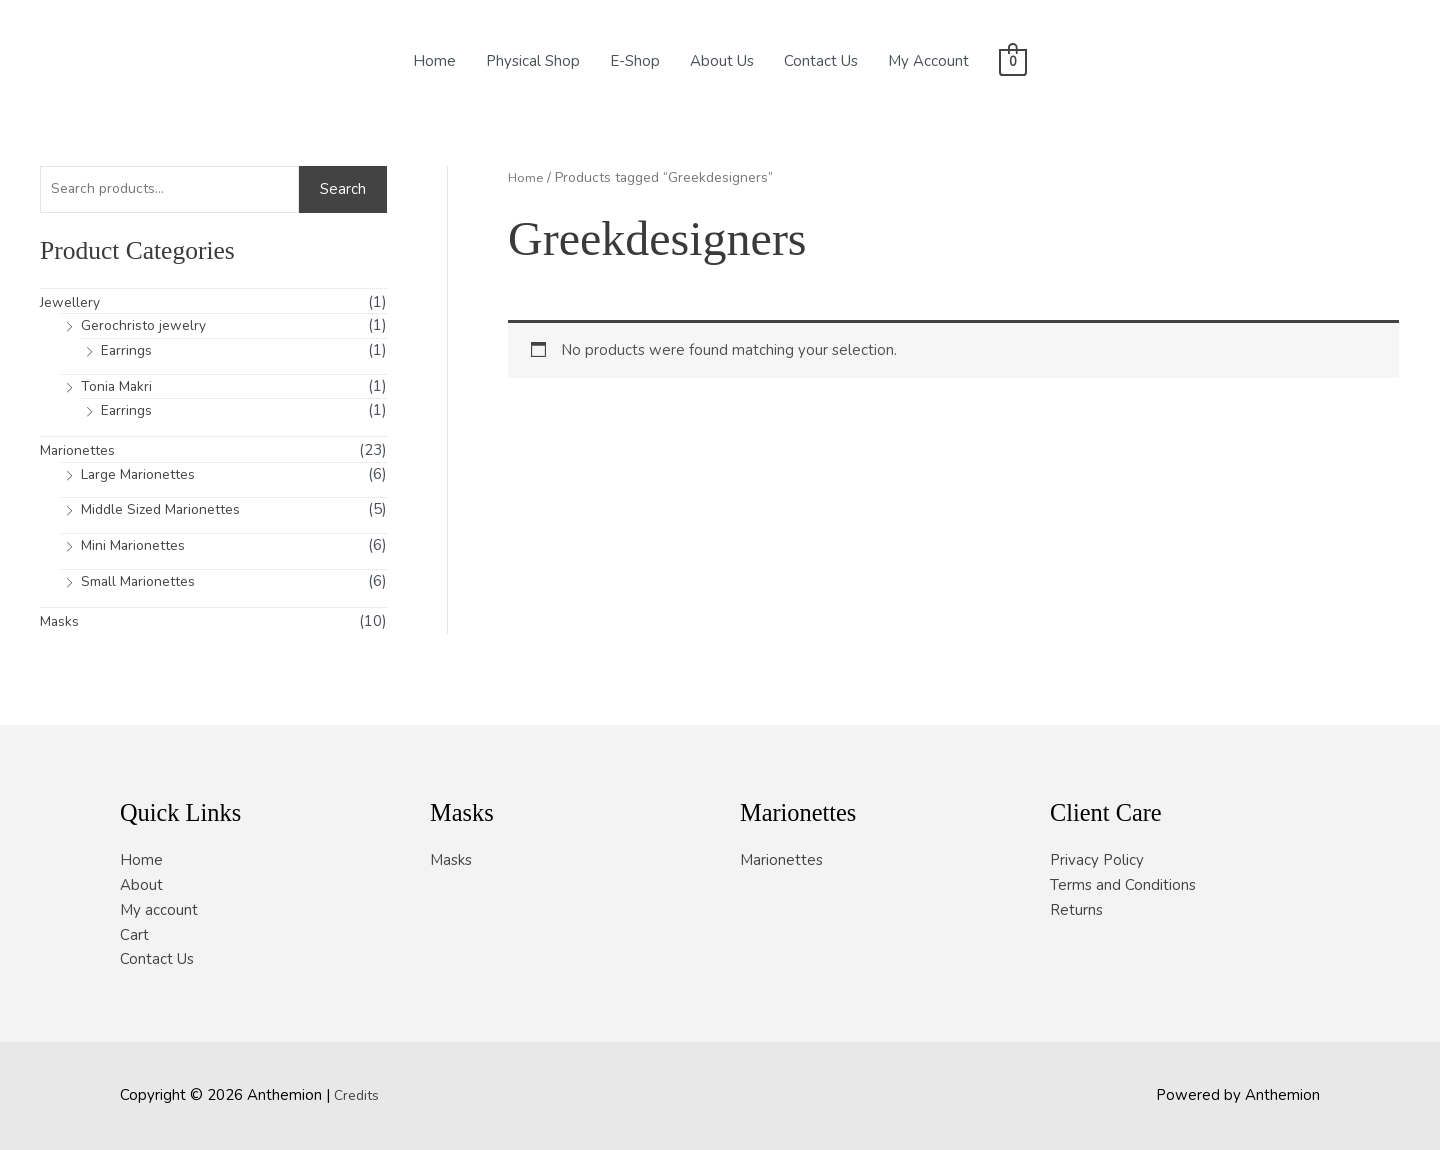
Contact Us (821, 61)
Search (343, 191)
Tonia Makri (119, 388)
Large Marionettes (144, 476)
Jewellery (73, 304)
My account (159, 910)
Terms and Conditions (1123, 885)
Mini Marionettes (138, 547)
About (141, 885)
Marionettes (81, 452)
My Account (928, 61)
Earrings (128, 352)
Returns (1076, 910)
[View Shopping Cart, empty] (1012, 61)
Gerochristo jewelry (148, 328)
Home (434, 61)
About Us (722, 61)
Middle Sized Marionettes (168, 512)
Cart (134, 935)
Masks (61, 623)
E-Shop (635, 61)
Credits (358, 1095)
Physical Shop (533, 61)
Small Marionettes (143, 583)
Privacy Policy (1097, 860)
